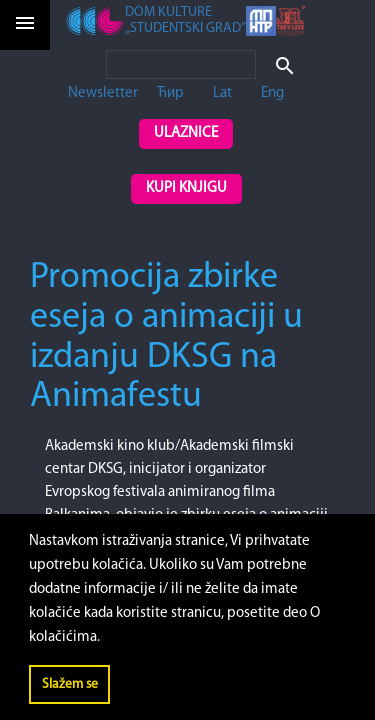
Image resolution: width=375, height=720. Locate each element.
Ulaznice (186, 133)
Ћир (170, 93)
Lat (222, 93)
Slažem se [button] (70, 684)
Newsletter (103, 93)
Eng (272, 93)
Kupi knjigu (186, 188)
